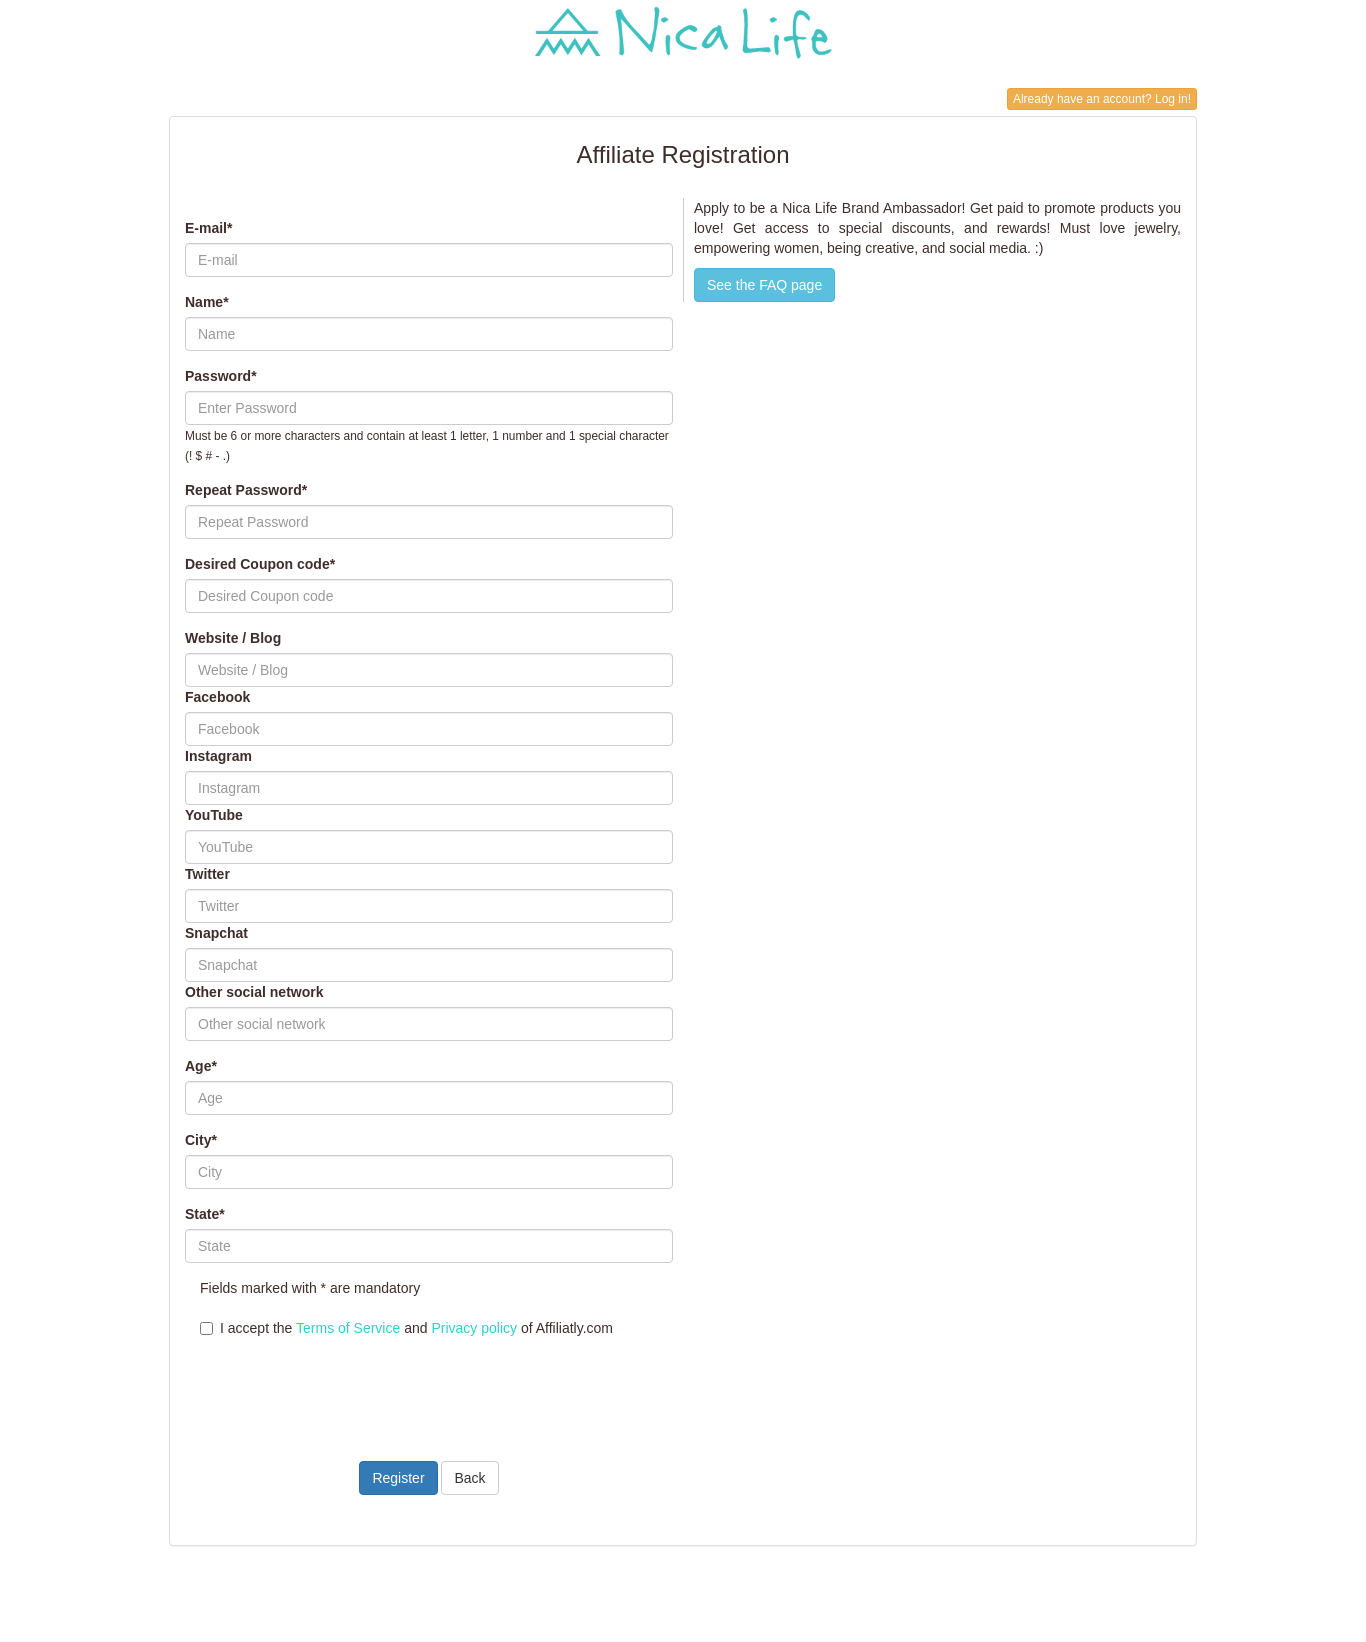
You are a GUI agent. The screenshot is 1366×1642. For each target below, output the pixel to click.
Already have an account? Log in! (1102, 99)
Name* (207, 302)
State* (205, 1214)
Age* (201, 1066)
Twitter (207, 874)
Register (398, 1478)
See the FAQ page (764, 285)
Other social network (254, 992)
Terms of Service (348, 1328)
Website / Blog (233, 638)
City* (201, 1140)
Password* (221, 376)
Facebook (217, 697)
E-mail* (208, 228)
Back (469, 1478)
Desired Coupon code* (260, 564)
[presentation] (337, 1387)
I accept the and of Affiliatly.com (406, 1328)
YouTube (214, 815)
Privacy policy (474, 1328)
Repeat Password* (246, 490)
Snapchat (216, 933)
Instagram (218, 756)
